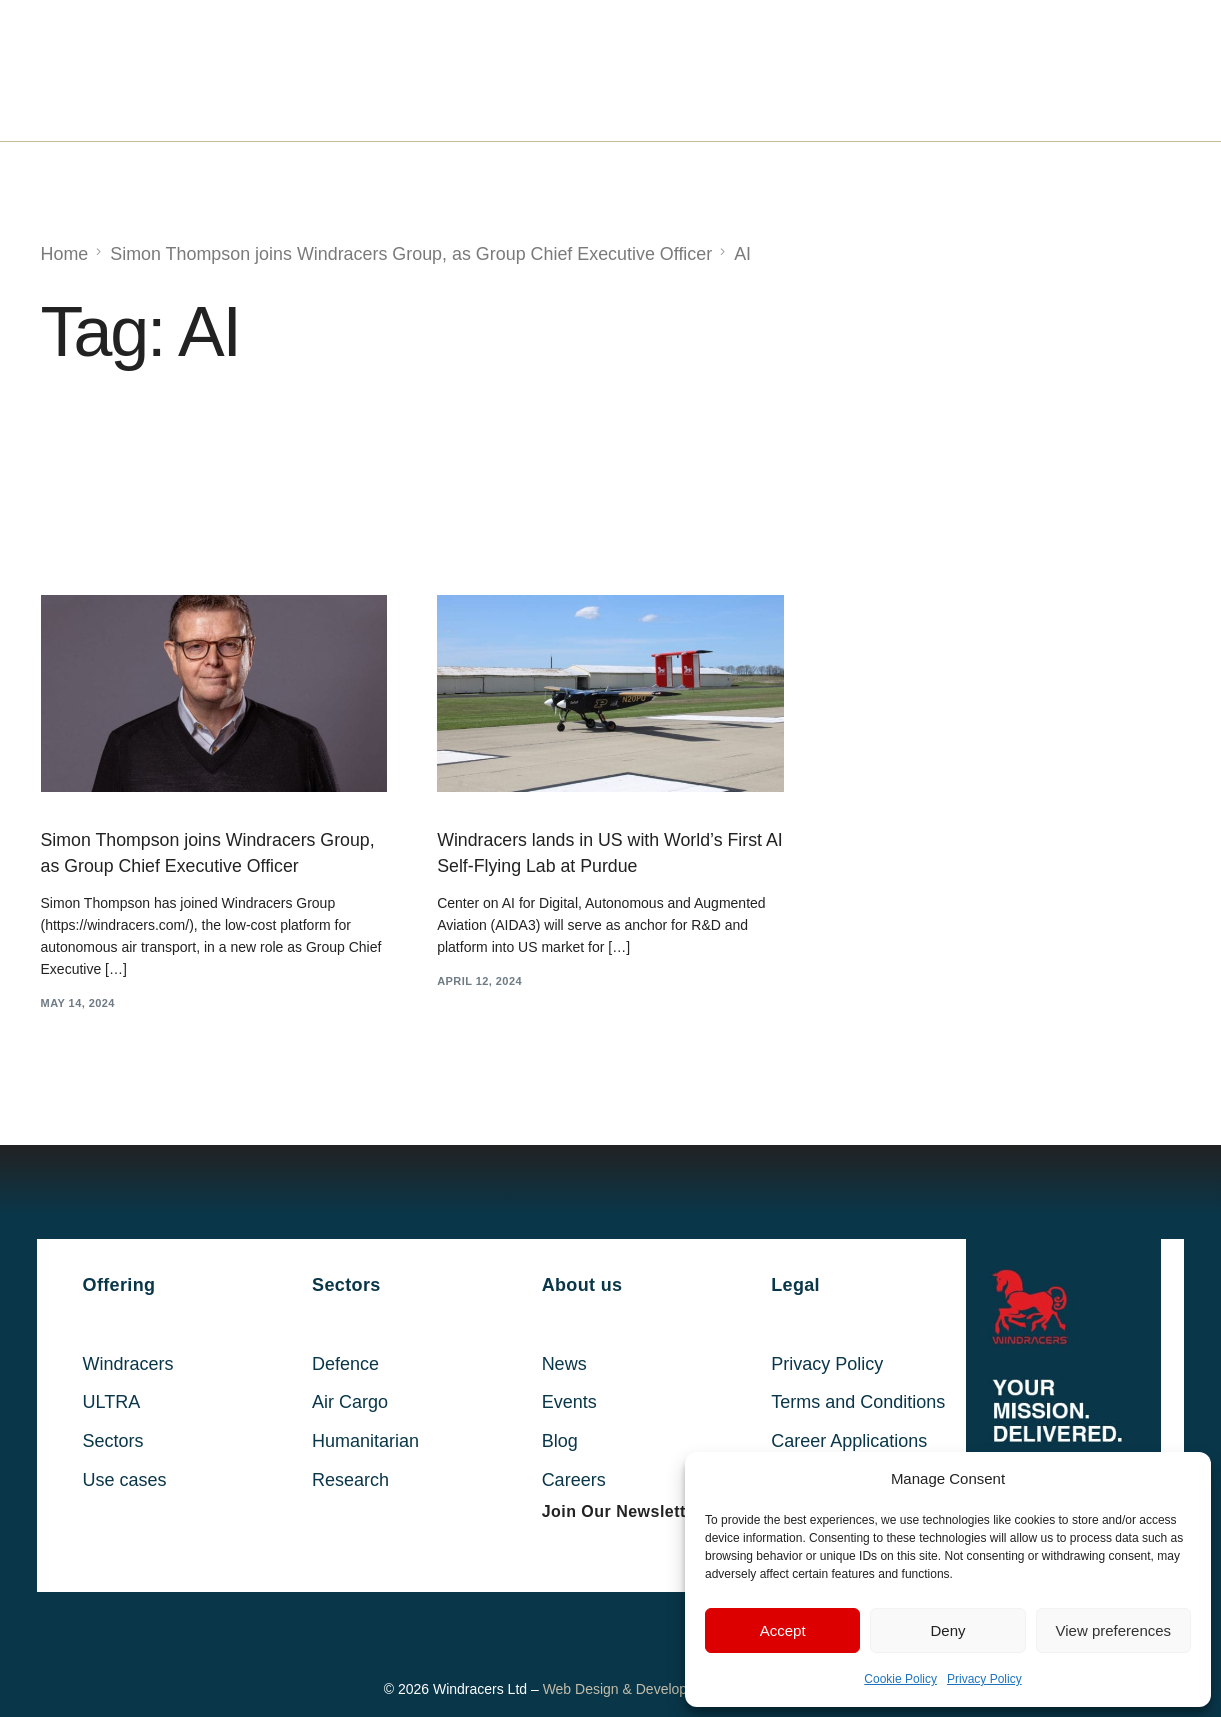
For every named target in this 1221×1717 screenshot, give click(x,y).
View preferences (1114, 1630)
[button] (622, 1513)
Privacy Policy (984, 1679)
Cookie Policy (900, 1679)
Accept (783, 1630)
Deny (947, 1630)
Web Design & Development (631, 1690)
